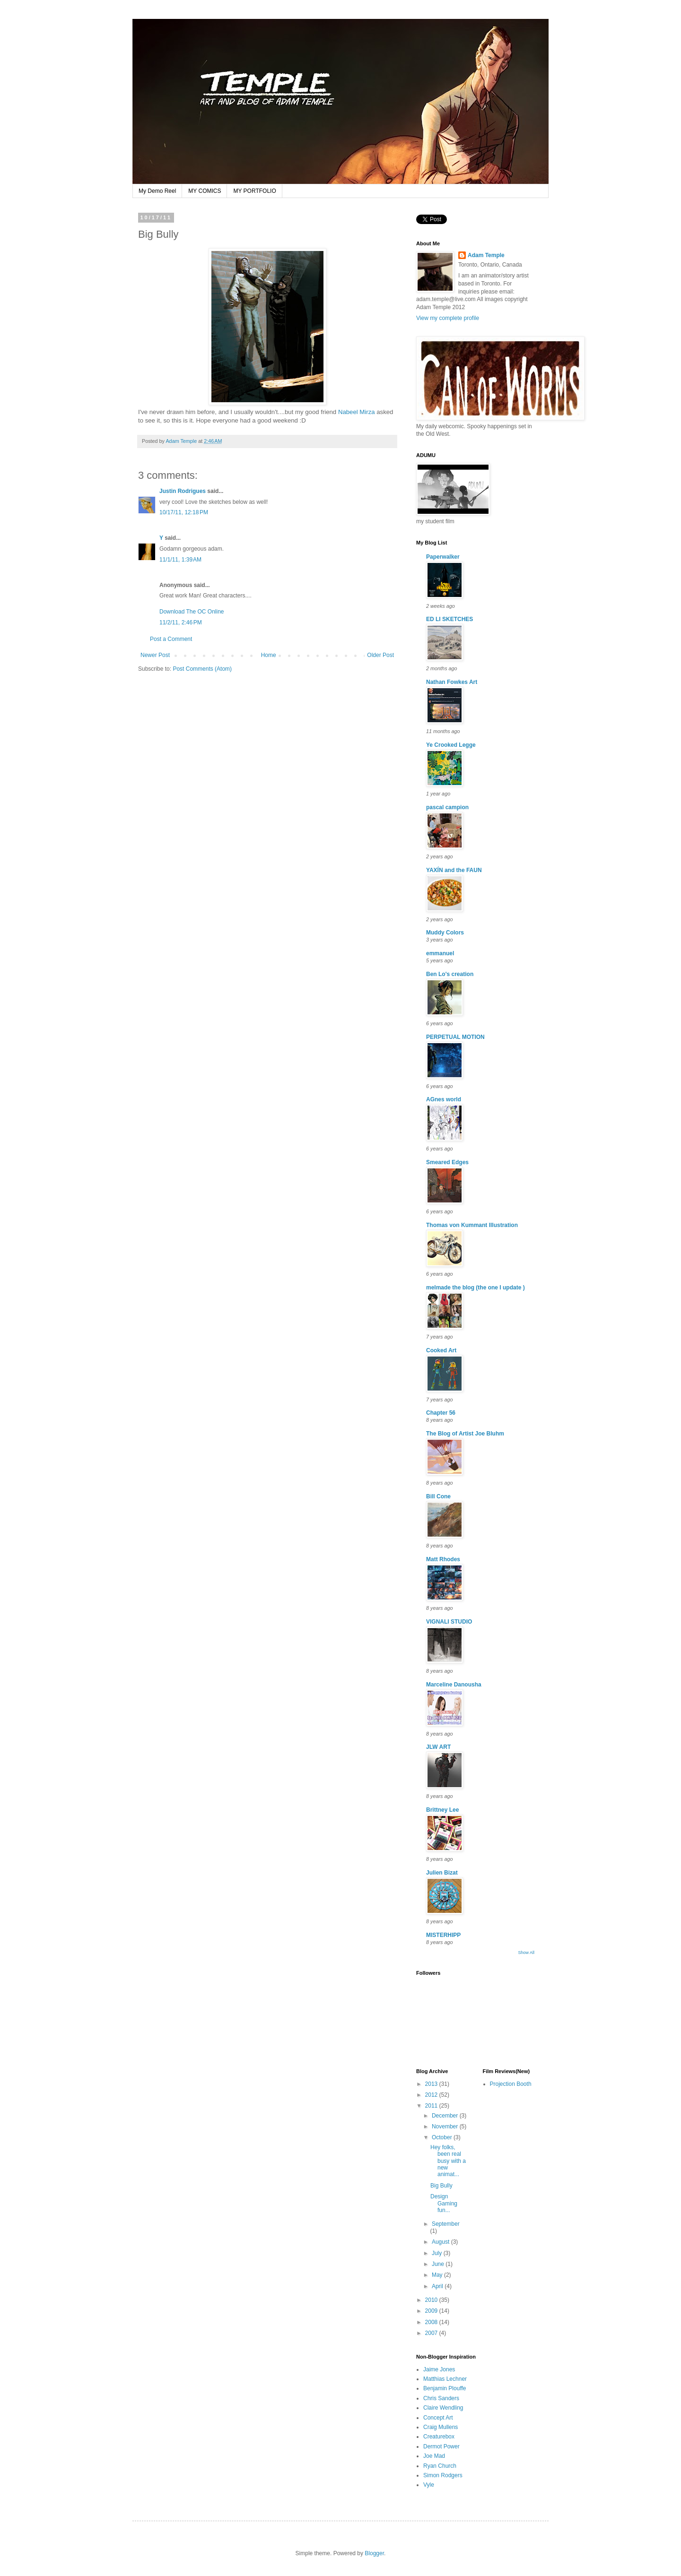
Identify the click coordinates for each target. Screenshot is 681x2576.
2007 (432, 2333)
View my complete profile (447, 318)
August (441, 2242)
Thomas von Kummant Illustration (472, 1225)
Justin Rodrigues (182, 491)
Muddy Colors (445, 932)
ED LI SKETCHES (449, 619)
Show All (526, 1952)
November (446, 2126)
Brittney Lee (442, 1810)
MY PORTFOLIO (254, 191)
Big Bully (441, 2185)
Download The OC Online (191, 611)
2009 (432, 2311)
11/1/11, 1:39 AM (180, 559)
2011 (432, 2105)
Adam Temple (486, 255)
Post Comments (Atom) (202, 669)
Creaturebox (438, 2436)
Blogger (374, 2553)
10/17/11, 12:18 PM (183, 512)
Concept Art (438, 2417)
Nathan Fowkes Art (451, 682)
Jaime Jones (439, 2369)
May (438, 2275)
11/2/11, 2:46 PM (180, 622)
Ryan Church (439, 2466)
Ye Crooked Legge (451, 745)
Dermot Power (441, 2446)
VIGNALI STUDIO (449, 1621)
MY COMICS (204, 191)
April (438, 2286)
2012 (432, 2095)
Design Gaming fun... (443, 2203)
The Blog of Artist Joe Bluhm (465, 1433)
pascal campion (447, 807)
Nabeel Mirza (356, 411)
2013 (432, 2084)
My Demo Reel (157, 191)
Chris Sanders (441, 2398)
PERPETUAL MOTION (455, 1037)
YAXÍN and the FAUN (454, 870)
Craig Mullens (440, 2427)
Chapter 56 (440, 1412)
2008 (432, 2322)
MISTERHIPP (443, 1935)
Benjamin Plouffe (444, 2388)
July (438, 2253)
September (446, 2224)
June (438, 2264)
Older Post (380, 655)
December (446, 2115)
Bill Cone (438, 1496)
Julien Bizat (442, 1872)
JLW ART (438, 1747)
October (443, 2137)
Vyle (428, 2484)
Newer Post (155, 655)
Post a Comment (171, 639)
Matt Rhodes (443, 1559)
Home (268, 655)
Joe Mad (434, 2456)
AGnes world (443, 1099)
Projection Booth (511, 2084)
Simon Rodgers (443, 2475)
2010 (432, 2300)
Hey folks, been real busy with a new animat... (448, 2161)
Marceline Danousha (453, 1684)
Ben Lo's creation (449, 974)
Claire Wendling (443, 2407)
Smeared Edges (447, 1162)
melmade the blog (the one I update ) (475, 1287)
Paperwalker (443, 556)
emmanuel (440, 953)
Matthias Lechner (445, 2379)
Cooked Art (441, 1350)
